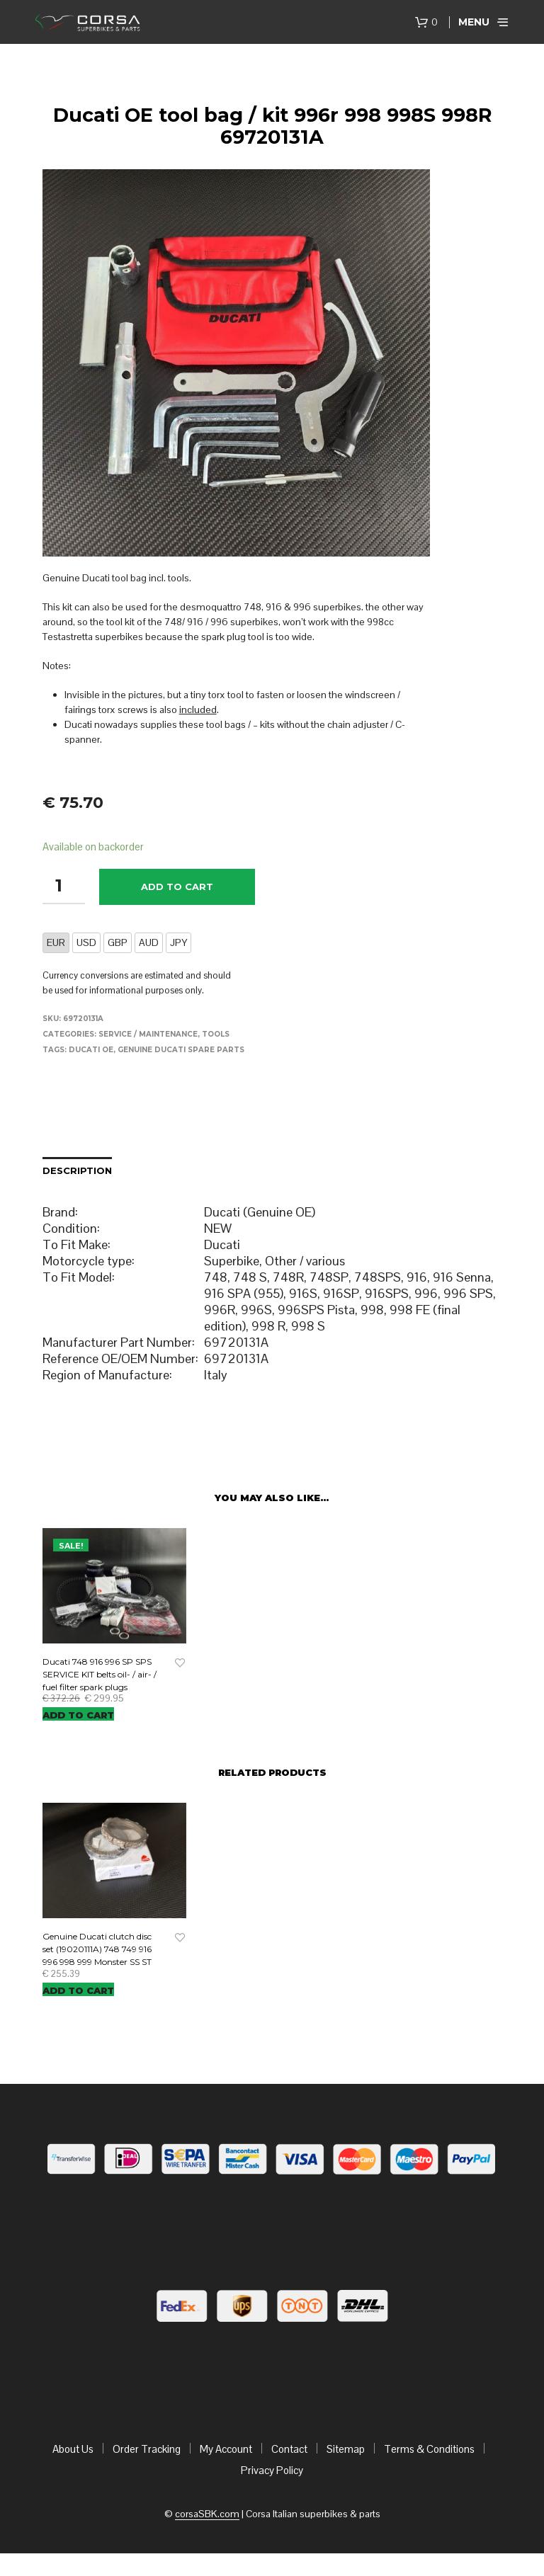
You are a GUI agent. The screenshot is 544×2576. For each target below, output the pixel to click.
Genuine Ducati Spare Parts (181, 1049)
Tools (216, 1034)
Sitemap (346, 2449)
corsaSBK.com (207, 2514)
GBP (118, 942)
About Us (73, 2449)
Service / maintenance (148, 1034)
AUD (149, 942)
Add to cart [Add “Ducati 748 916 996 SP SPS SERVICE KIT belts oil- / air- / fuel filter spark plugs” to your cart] (78, 1715)
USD (86, 942)
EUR (56, 942)
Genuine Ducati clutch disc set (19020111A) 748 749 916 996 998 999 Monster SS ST (97, 1949)
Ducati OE (91, 1049)
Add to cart (177, 886)
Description (77, 1170)
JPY (178, 942)
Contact (289, 2449)
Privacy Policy (272, 2470)
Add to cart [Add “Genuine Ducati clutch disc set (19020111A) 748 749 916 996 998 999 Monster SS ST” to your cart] (78, 1990)
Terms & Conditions (429, 2449)
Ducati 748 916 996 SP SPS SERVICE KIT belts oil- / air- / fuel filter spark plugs (99, 1674)
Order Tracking (147, 2449)
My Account (226, 2449)
